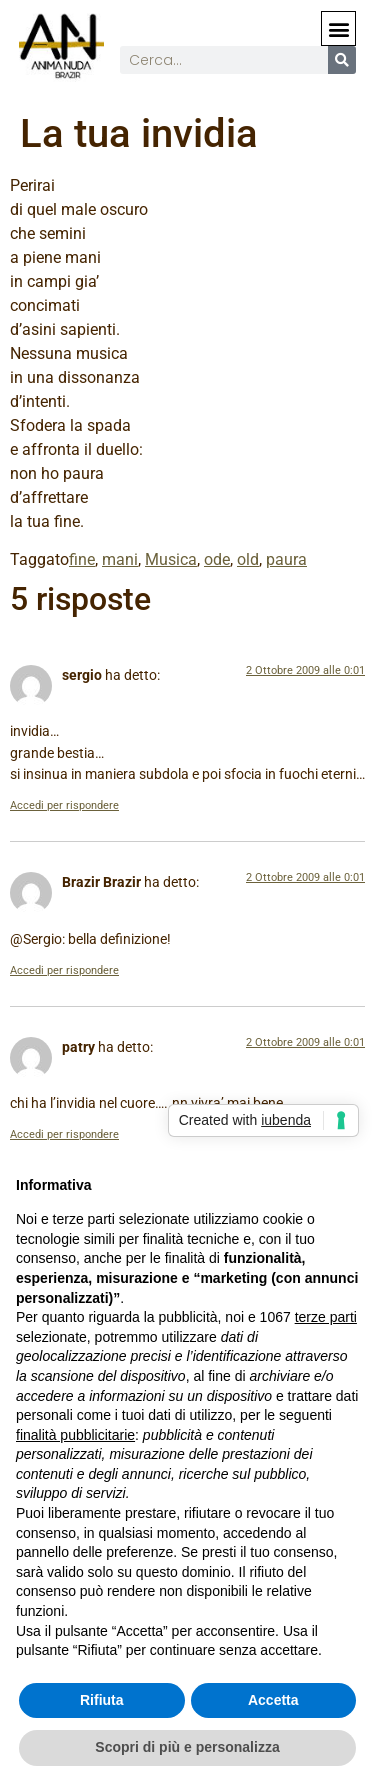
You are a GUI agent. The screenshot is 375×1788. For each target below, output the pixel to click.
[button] (338, 28)
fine (82, 559)
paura (286, 559)
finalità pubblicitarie (75, 1435)
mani (120, 559)
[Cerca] (342, 60)
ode (217, 559)
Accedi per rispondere (64, 805)
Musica (171, 559)
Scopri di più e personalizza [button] (187, 1747)
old (248, 559)
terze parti (326, 1317)
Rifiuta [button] (102, 1700)
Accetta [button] (273, 1700)
